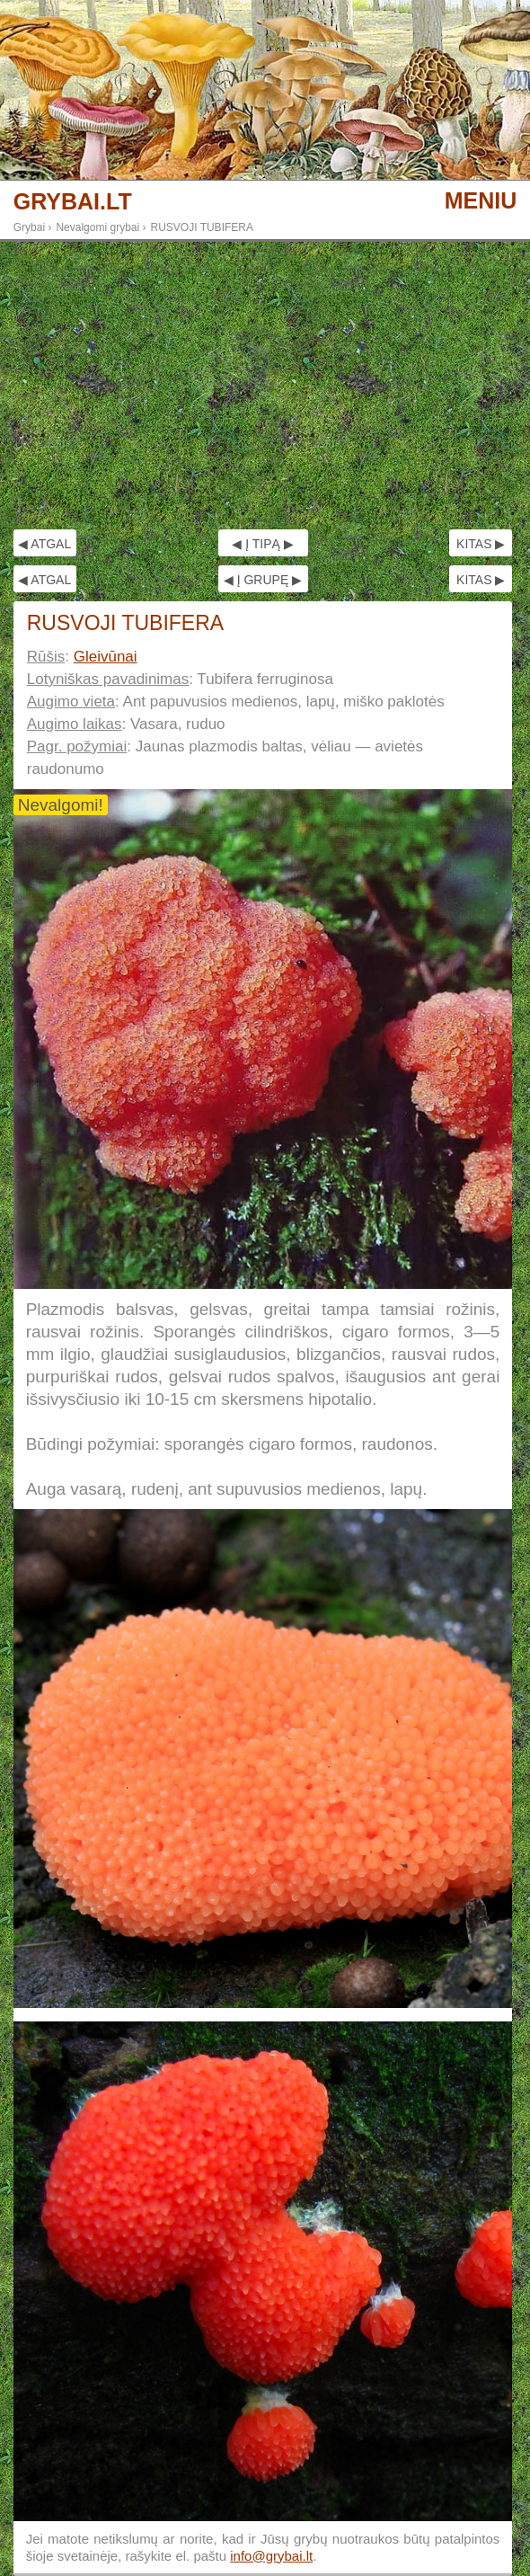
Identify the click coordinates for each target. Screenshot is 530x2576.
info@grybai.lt (271, 2555)
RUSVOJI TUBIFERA (202, 227)
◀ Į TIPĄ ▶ (262, 544)
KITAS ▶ (480, 544)
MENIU (481, 200)
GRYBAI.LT (72, 202)
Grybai (29, 227)
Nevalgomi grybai (97, 227)
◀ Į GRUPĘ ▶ (263, 580)
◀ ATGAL (44, 544)
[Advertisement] (265, 385)
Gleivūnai (105, 656)
